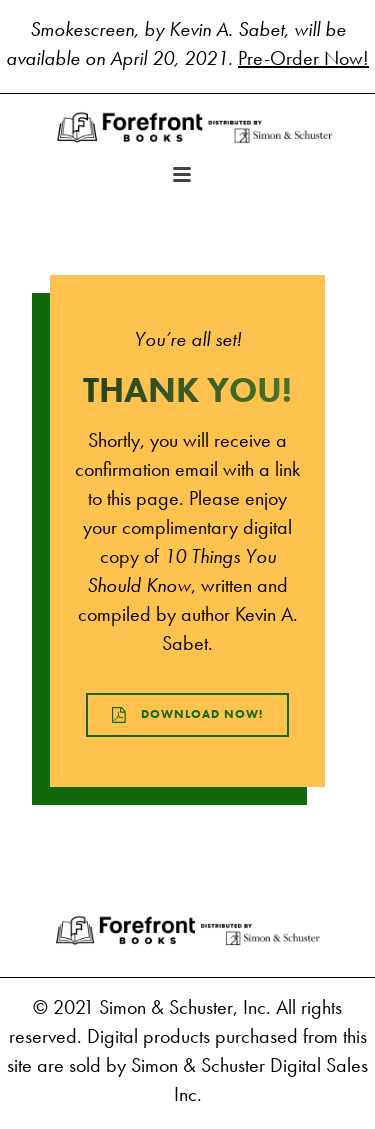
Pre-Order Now (300, 58)
